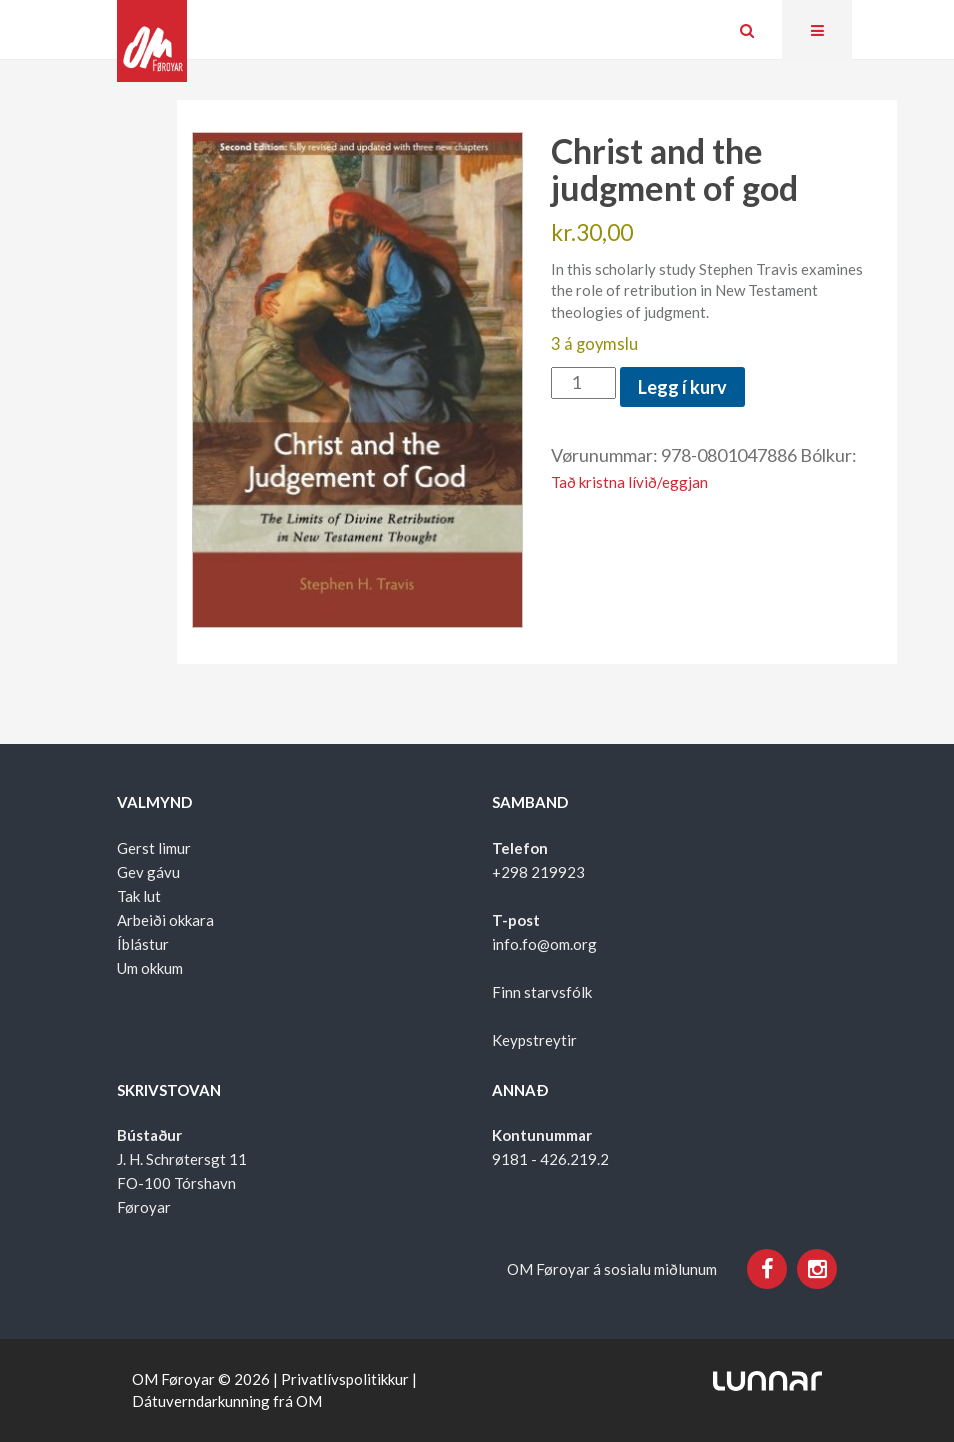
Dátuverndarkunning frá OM (227, 1401)
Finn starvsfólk (542, 992)
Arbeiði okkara (165, 920)
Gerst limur (154, 848)
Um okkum (150, 968)
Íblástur (143, 944)
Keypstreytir (534, 1040)
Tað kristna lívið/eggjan (629, 482)
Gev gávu (148, 872)
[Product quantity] (583, 383)
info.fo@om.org (544, 944)
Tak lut (139, 896)
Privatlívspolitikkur (345, 1379)
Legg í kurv (682, 387)
